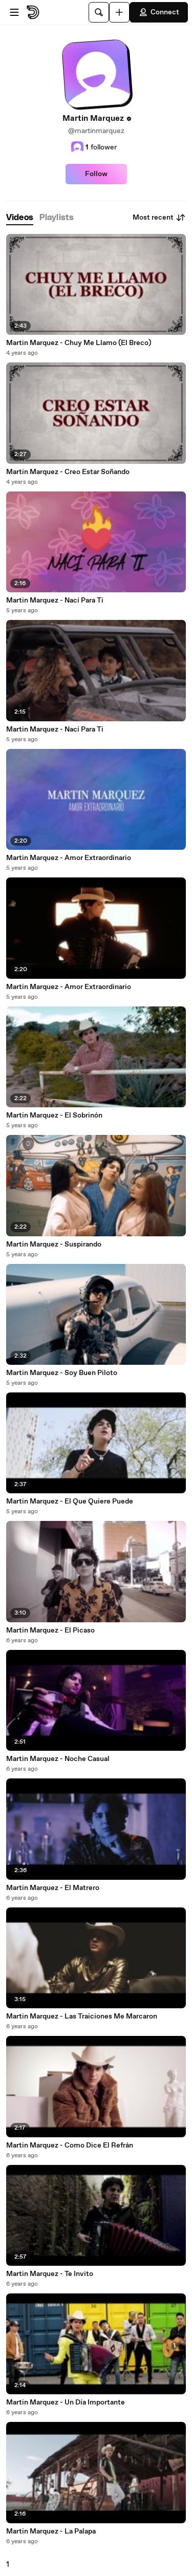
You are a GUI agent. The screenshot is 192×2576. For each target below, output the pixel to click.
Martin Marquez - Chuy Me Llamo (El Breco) (78, 343)
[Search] (99, 12)
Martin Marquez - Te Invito (49, 2274)
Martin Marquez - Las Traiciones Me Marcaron (81, 2016)
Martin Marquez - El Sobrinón (54, 1115)
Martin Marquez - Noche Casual (58, 1759)
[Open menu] (14, 12)
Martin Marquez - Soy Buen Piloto (61, 1373)
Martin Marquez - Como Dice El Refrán (69, 2145)
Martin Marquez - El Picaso (50, 1630)
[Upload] (119, 12)
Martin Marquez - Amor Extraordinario (68, 858)
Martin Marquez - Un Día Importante (65, 2402)
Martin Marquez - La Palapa (51, 2531)
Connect (158, 12)
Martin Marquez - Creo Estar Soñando (68, 472)
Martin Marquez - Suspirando (53, 1244)
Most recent (159, 217)
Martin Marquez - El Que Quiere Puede (69, 1501)
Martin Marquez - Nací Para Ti (54, 600)
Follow (96, 174)
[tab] (19, 217)
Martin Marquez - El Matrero (52, 1888)
